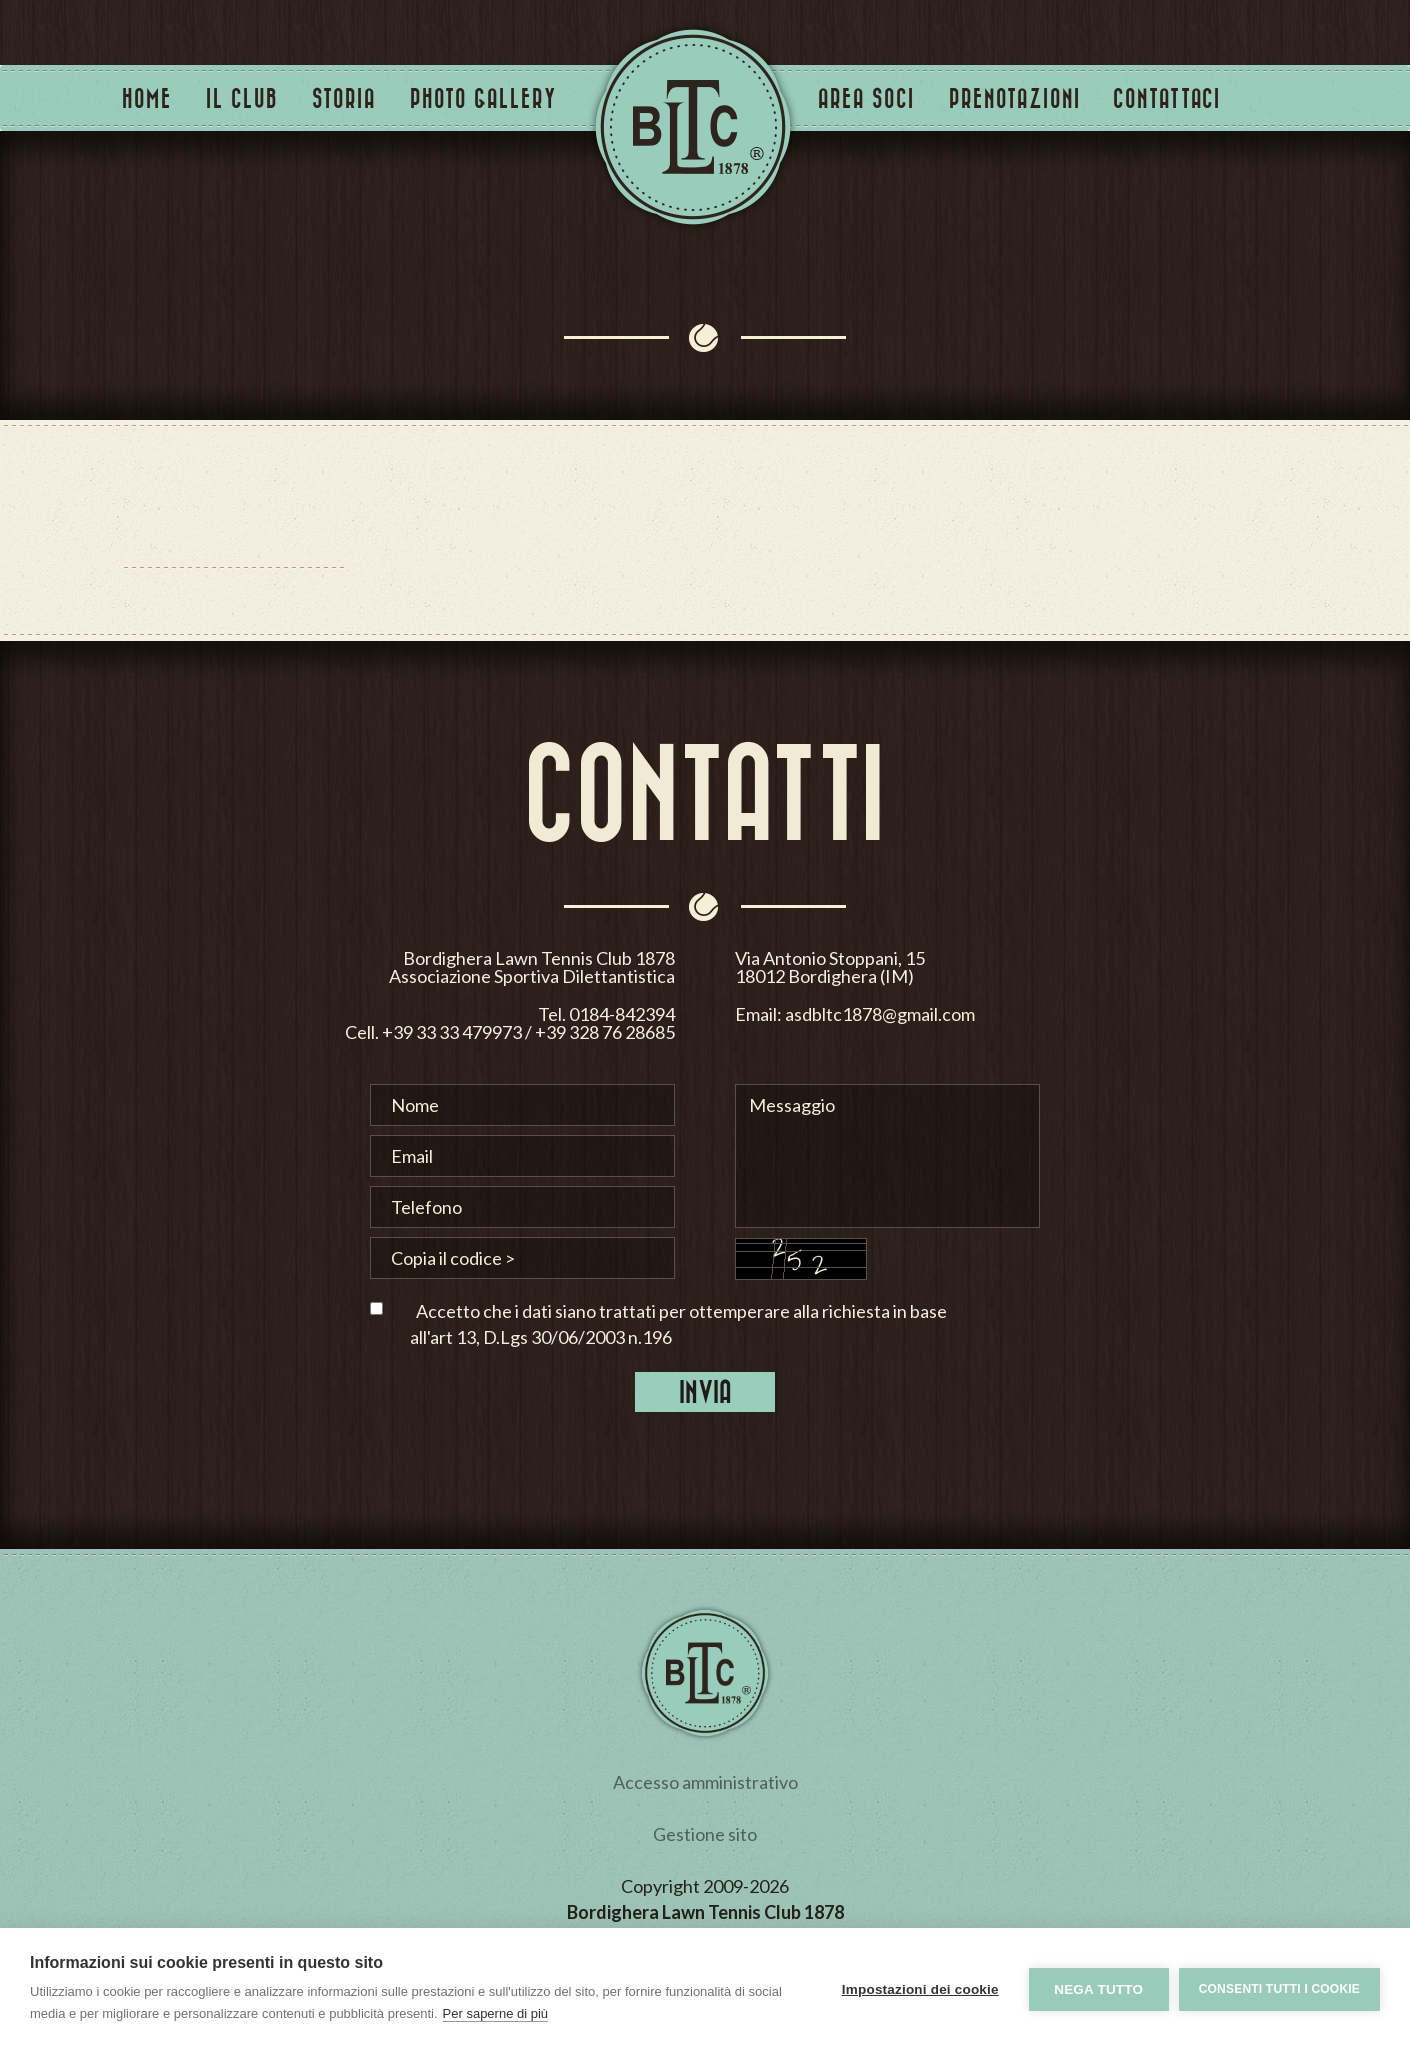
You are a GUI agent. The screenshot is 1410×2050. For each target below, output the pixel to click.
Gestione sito (705, 1834)
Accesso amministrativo (705, 1782)
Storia (344, 98)
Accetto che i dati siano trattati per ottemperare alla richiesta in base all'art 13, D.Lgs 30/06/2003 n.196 (678, 1324)
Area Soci (866, 98)
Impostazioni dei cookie (920, 1989)
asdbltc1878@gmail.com (1134, 1013)
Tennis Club (693, 127)
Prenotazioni (1015, 98)
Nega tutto (1098, 1989)
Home (147, 98)
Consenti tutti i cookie (1279, 1989)
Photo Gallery (483, 98)
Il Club (242, 98)
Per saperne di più (496, 2013)
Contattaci (1167, 98)
